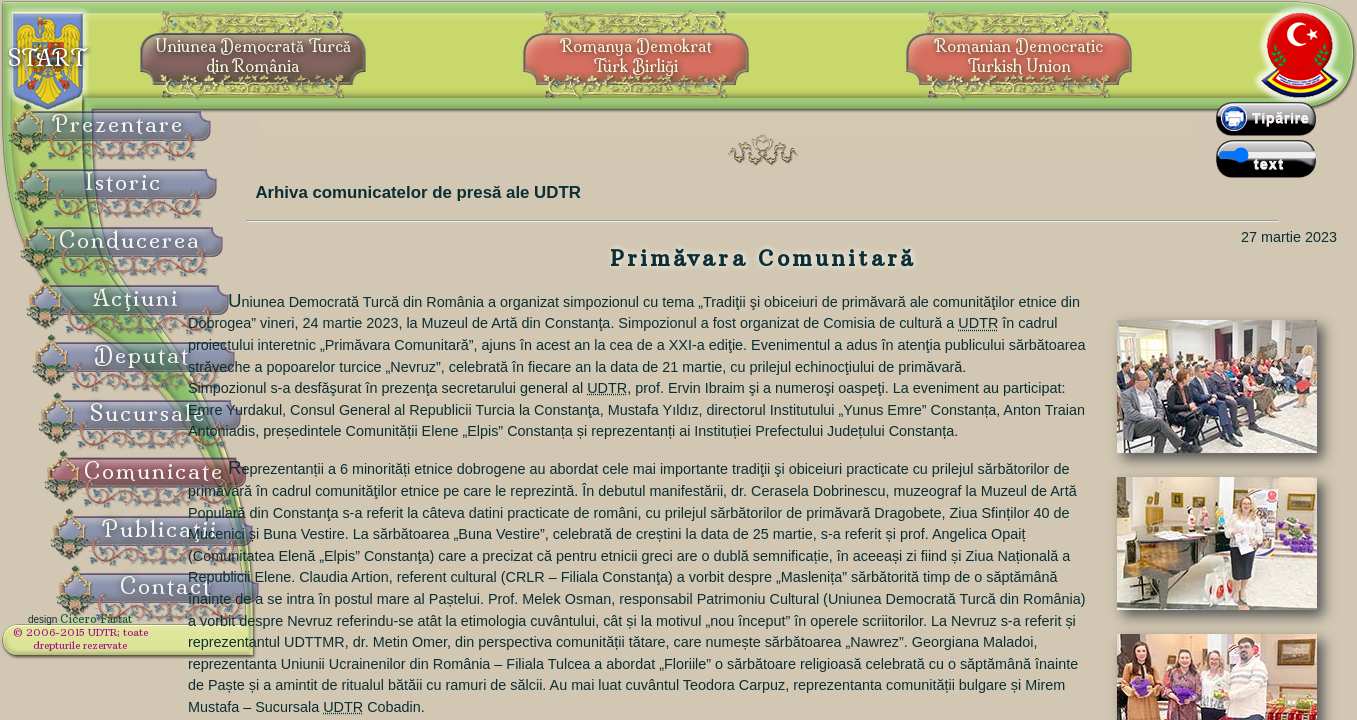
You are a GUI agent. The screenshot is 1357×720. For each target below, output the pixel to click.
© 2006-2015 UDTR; (130, 645)
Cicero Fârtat (146, 632)
